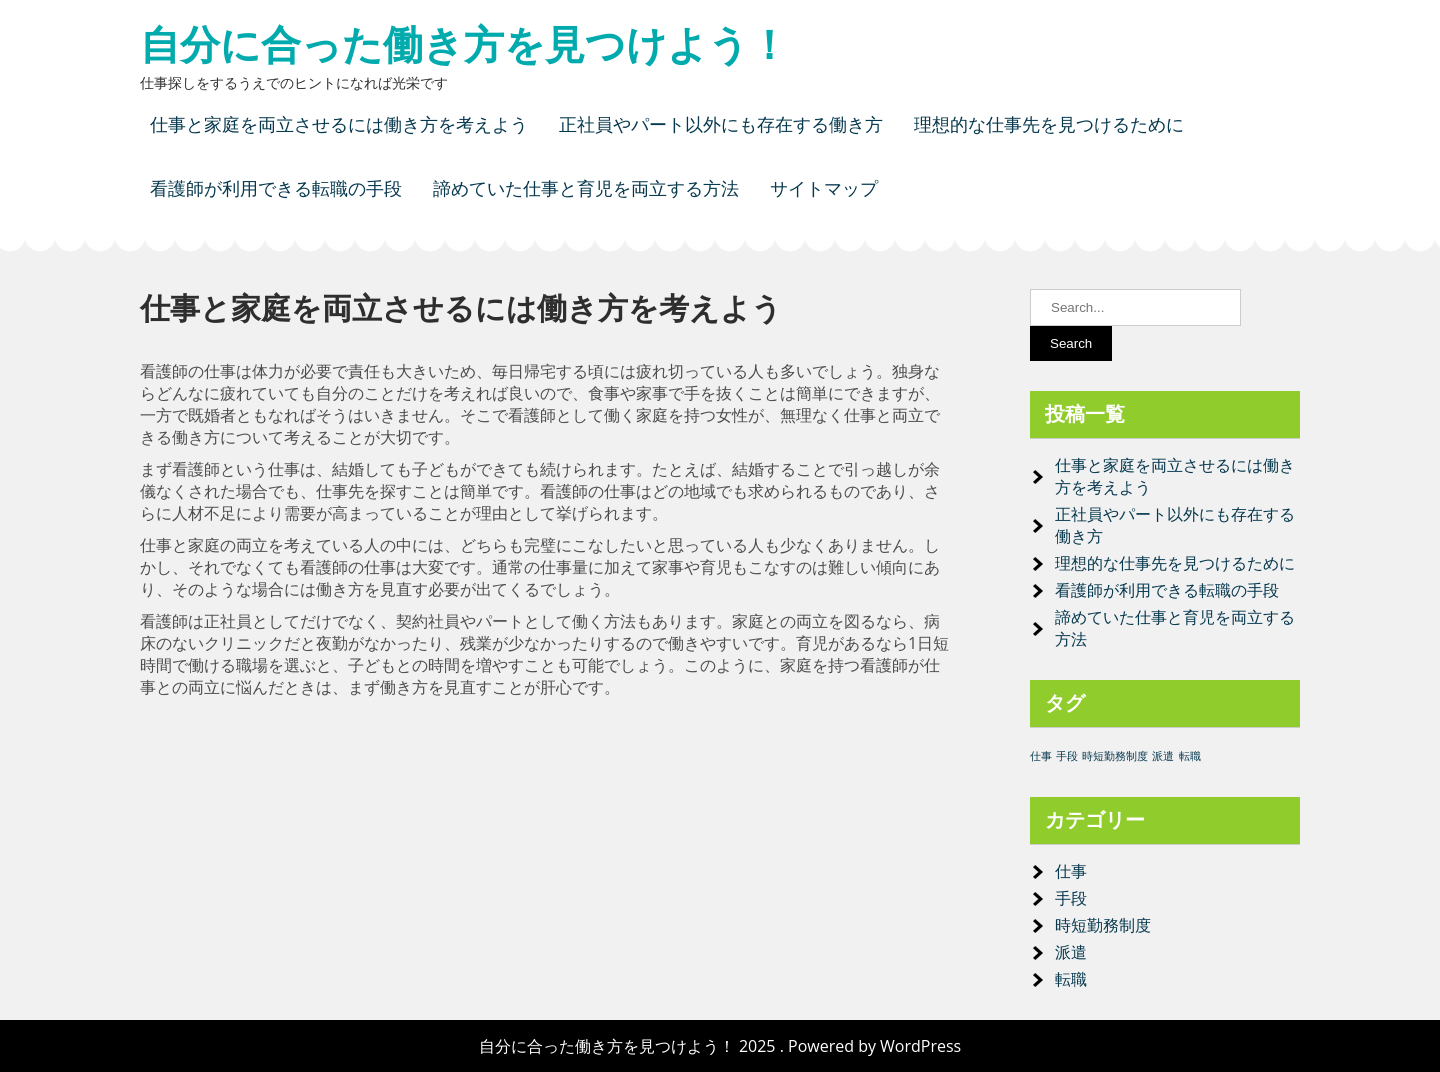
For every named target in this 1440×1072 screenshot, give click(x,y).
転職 (1071, 979)
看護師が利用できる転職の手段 (276, 188)
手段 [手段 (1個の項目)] (1067, 756)
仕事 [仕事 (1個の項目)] (1041, 756)
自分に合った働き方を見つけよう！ (464, 45)
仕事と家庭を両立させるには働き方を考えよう (339, 124)
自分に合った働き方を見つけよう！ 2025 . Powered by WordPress (720, 1046)
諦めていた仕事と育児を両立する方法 (586, 188)
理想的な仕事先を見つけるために (1049, 124)
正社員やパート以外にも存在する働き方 (721, 124)
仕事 (1071, 871)
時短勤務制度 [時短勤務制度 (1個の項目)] (1115, 756)
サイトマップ (824, 188)
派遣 (1071, 952)
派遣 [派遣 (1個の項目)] (1163, 756)
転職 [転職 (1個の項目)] (1190, 756)
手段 (1071, 898)
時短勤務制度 (1103, 925)
